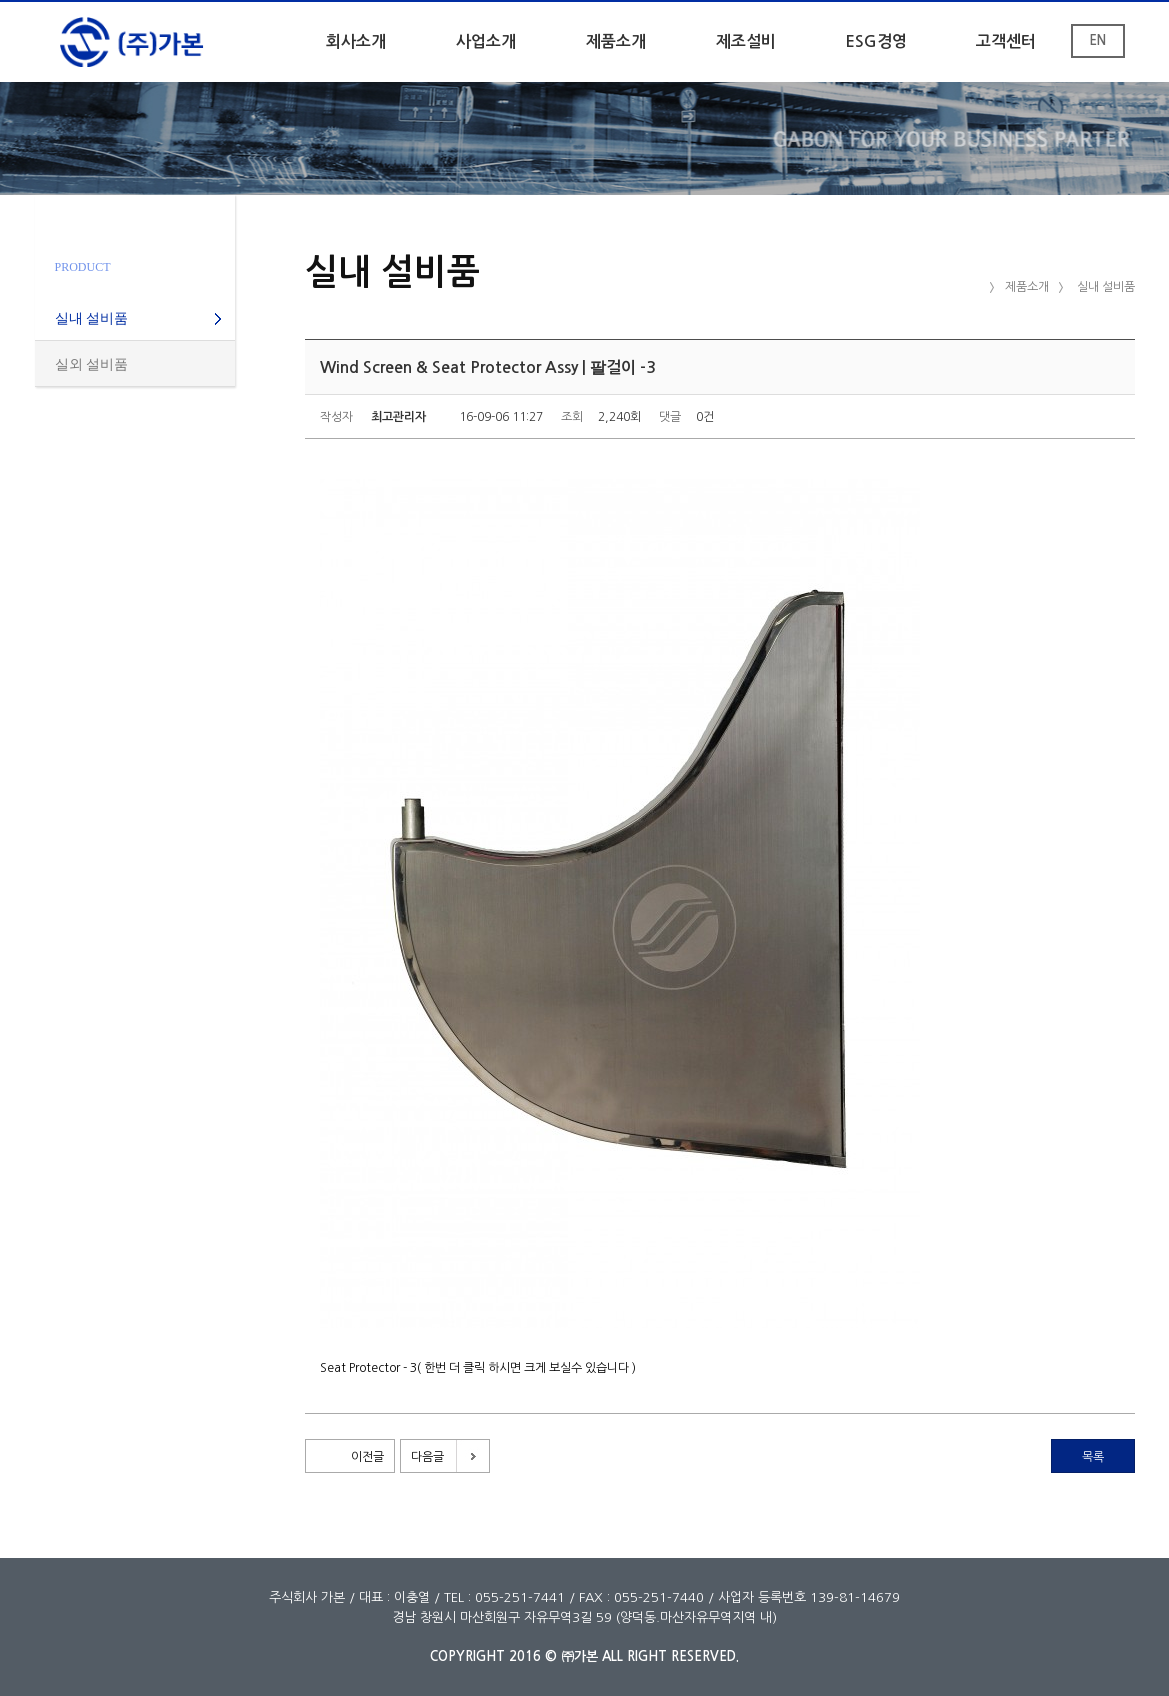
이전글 (367, 1457)
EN (1097, 40)
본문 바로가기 (0, 2)
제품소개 (616, 41)
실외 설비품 (92, 364)
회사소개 (356, 41)
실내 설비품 (92, 318)
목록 (1093, 1457)
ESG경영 (876, 41)
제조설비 (746, 41)
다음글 (427, 1457)
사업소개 (486, 41)
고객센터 (1006, 41)
